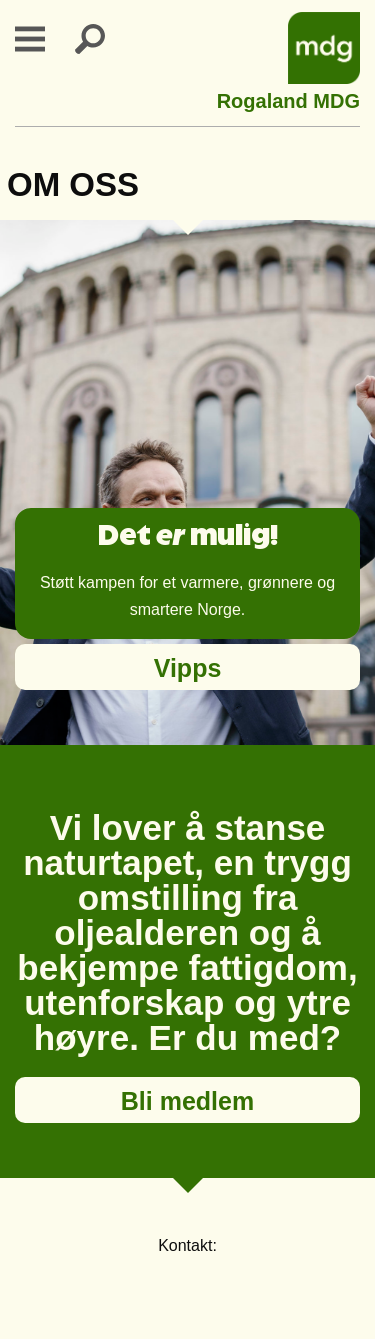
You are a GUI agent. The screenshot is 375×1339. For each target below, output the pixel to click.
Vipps (188, 668)
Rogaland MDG (288, 98)
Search (102, 39)
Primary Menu (42, 39)
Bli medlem (187, 1101)
